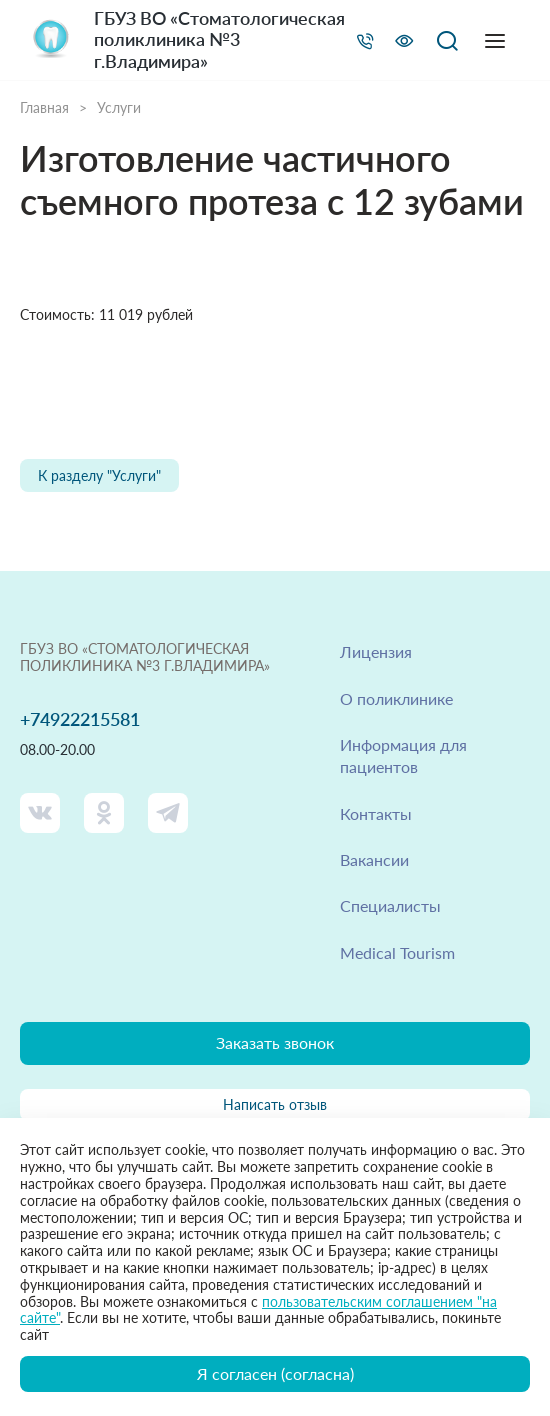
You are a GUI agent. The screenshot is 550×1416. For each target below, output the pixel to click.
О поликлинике (396, 698)
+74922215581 (80, 719)
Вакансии (374, 859)
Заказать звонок (275, 1042)
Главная (44, 108)
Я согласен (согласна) (275, 1373)
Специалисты (390, 905)
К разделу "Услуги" (99, 475)
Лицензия (376, 651)
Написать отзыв (275, 1104)
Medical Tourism (397, 952)
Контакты (376, 813)
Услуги (119, 108)
